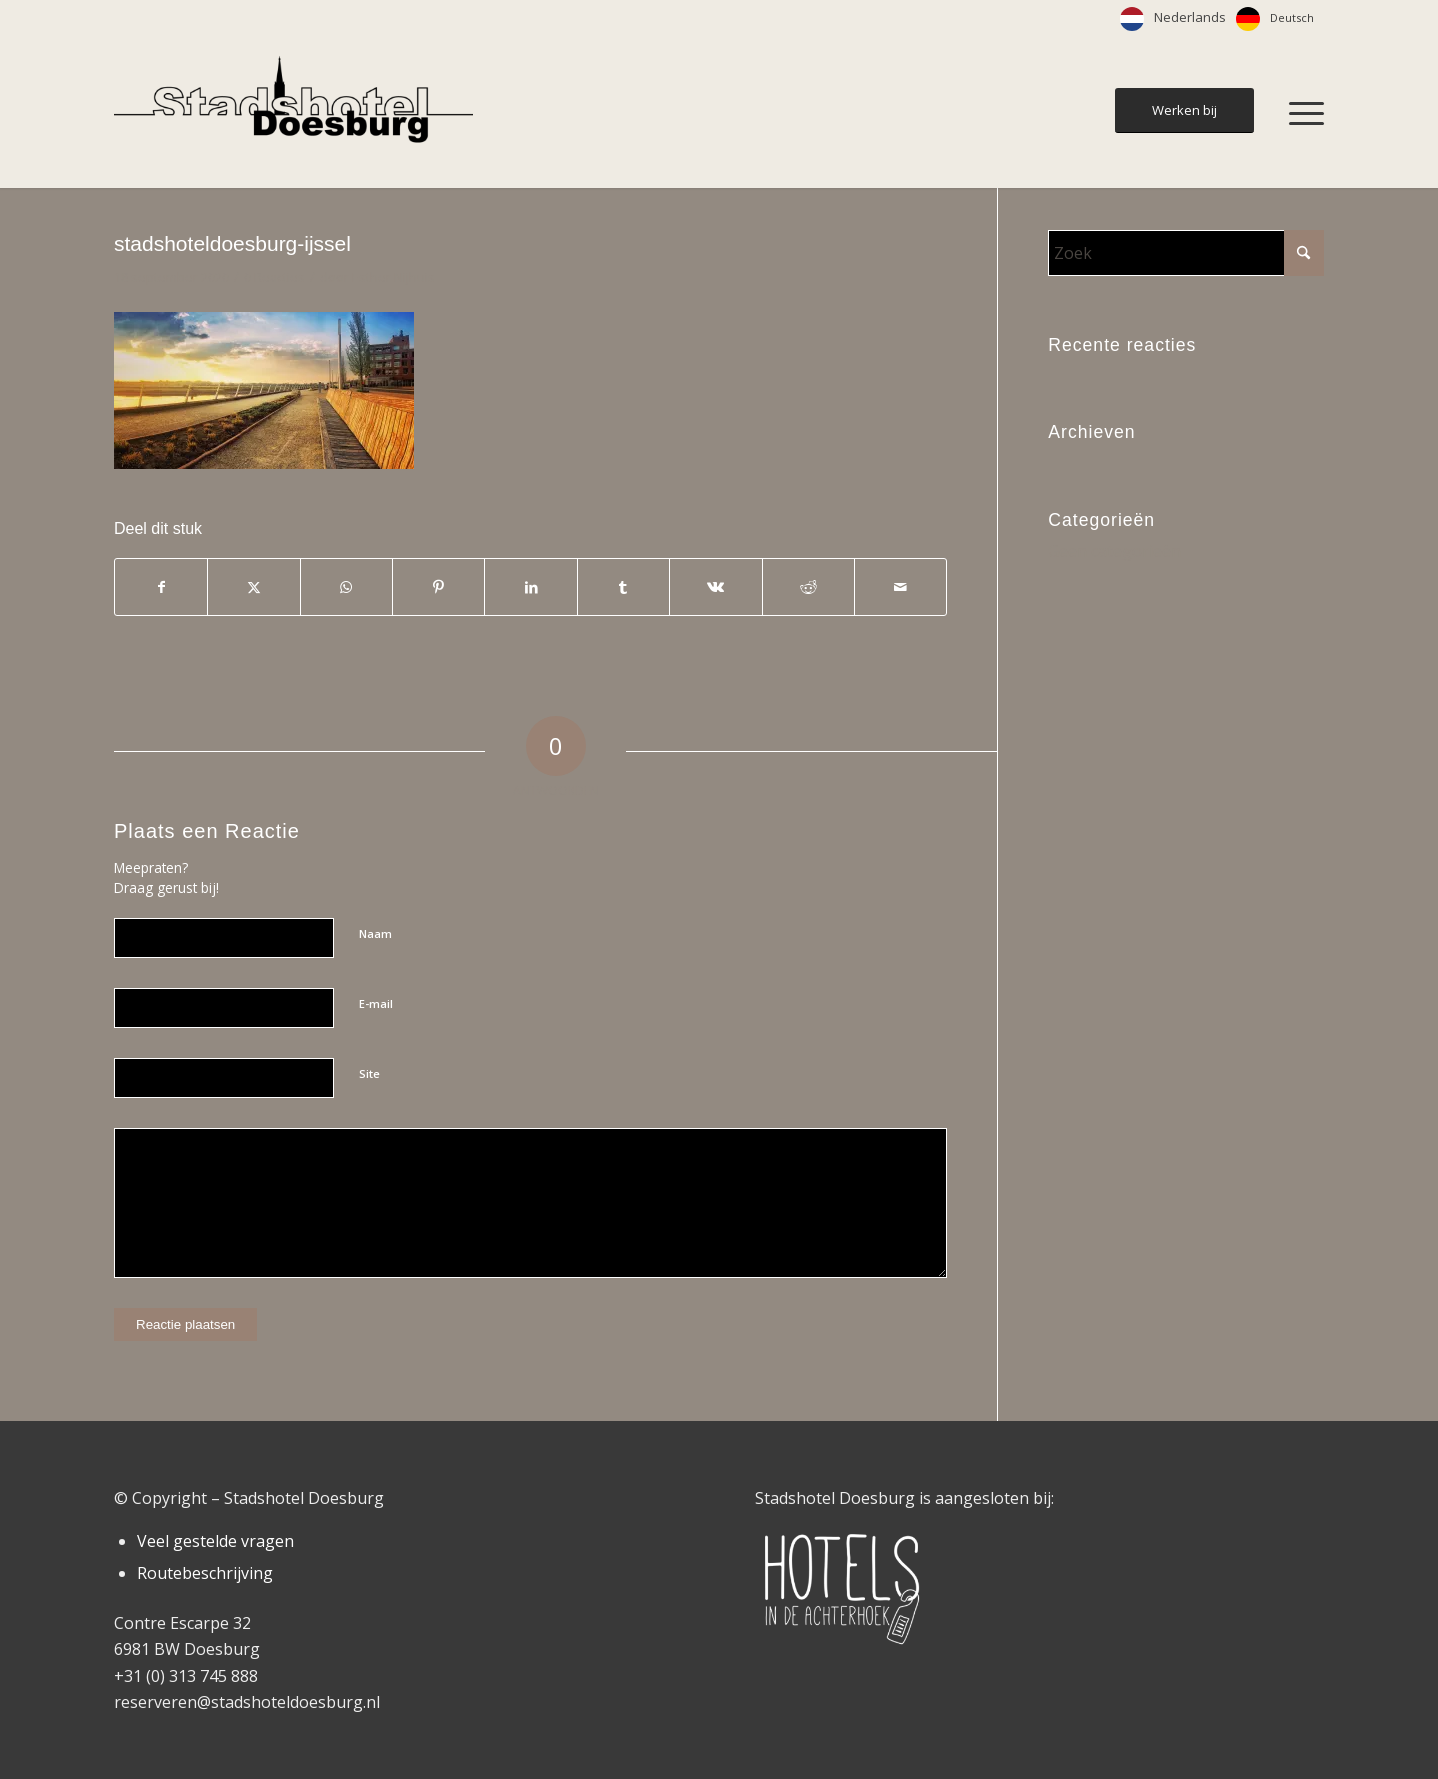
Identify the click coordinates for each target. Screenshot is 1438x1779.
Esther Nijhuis (393, 277)
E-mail (376, 1003)
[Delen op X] (253, 587)
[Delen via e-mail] (900, 587)
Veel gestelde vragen (215, 1541)
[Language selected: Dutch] (1222, 19)
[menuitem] (1300, 113)
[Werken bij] (1184, 110)
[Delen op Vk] (715, 587)
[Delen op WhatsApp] (346, 587)
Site (369, 1073)
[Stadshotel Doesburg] (293, 113)
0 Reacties (274, 277)
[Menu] (1300, 113)
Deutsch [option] (1292, 17)
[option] (1275, 19)
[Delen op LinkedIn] (530, 587)
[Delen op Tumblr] (623, 587)
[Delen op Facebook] (161, 587)
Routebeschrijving (205, 1573)
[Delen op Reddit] (808, 587)
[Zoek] (1186, 253)
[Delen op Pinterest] (438, 587)
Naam (375, 933)
